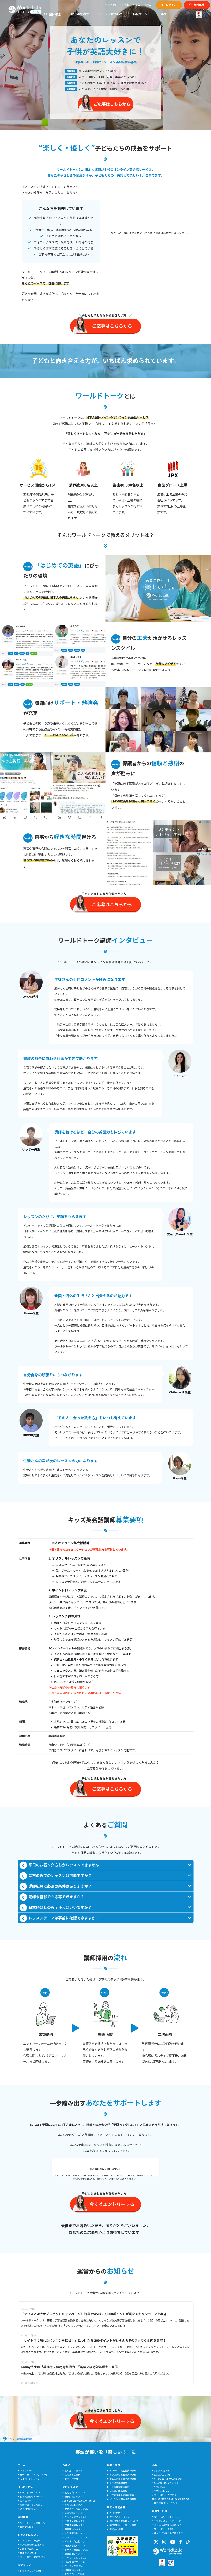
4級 (89, 2500)
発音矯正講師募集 (118, 2490)
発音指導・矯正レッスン (77, 2508)
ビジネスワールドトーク (166, 2516)
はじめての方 (80, 14)
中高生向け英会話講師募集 (122, 2478)
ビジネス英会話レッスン (77, 2541)
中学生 (136, 4)
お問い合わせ (71, 2478)
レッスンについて (111, 14)
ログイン (169, 5)
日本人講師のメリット (31, 2496)
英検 (154, 2499)
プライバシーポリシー (120, 2517)
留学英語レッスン (74, 2570)
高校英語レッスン (74, 2529)
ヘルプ (162, 14)
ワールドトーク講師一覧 (32, 2522)
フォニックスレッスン (76, 2537)
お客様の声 (25, 2500)
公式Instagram (161, 2470)
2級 (74, 2500)
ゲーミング (171, 2503)
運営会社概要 (116, 2529)
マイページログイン (30, 2478)
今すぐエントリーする (112, 2204)
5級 (93, 2500)
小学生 (125, 4)
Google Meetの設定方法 (32, 2544)
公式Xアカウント (162, 2474)
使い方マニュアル (74, 2470)
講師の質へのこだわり (31, 2504)
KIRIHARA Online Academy (167, 2524)
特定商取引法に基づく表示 (122, 2525)
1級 (64, 2500)
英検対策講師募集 (118, 2482)
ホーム (5, 2438)
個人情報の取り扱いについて (123, 2521)
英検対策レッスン (74, 2496)
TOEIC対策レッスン (74, 2504)
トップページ (26, 2470)
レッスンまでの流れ (30, 2540)
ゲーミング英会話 (74, 2565)
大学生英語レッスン (75, 2533)
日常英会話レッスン (75, 2545)
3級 (85, 2500)
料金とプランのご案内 (31, 2570)
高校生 (148, 4)
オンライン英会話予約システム (169, 2533)
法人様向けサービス (75, 2561)
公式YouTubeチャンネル (166, 2482)
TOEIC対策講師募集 (119, 2486)
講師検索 (52, 14)
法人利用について (29, 2508)
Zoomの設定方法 (29, 2548)
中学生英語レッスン (75, 2525)
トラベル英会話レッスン (77, 2549)
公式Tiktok (159, 2486)
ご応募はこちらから (112, 104)
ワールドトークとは (30, 2492)
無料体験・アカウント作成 (33, 2474)
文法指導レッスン (74, 2512)
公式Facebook (161, 2490)
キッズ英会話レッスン (76, 2516)
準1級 (69, 2500)
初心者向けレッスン (75, 2492)
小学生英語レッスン (75, 2520)
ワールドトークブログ (165, 2495)
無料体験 (196, 5)
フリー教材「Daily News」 (33, 2556)
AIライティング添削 (74, 2574)
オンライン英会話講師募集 (122, 2470)
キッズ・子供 (110, 4)
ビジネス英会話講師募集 (121, 2495)
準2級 (80, 2500)
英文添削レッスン (74, 2553)
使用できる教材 (28, 2552)
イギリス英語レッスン (76, 2557)
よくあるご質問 (72, 2474)
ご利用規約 (115, 2512)
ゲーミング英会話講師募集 (122, 2499)
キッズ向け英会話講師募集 (122, 2474)
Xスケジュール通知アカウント (169, 2478)
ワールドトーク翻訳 (164, 2528)
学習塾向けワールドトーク (167, 2520)
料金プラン (140, 14)
